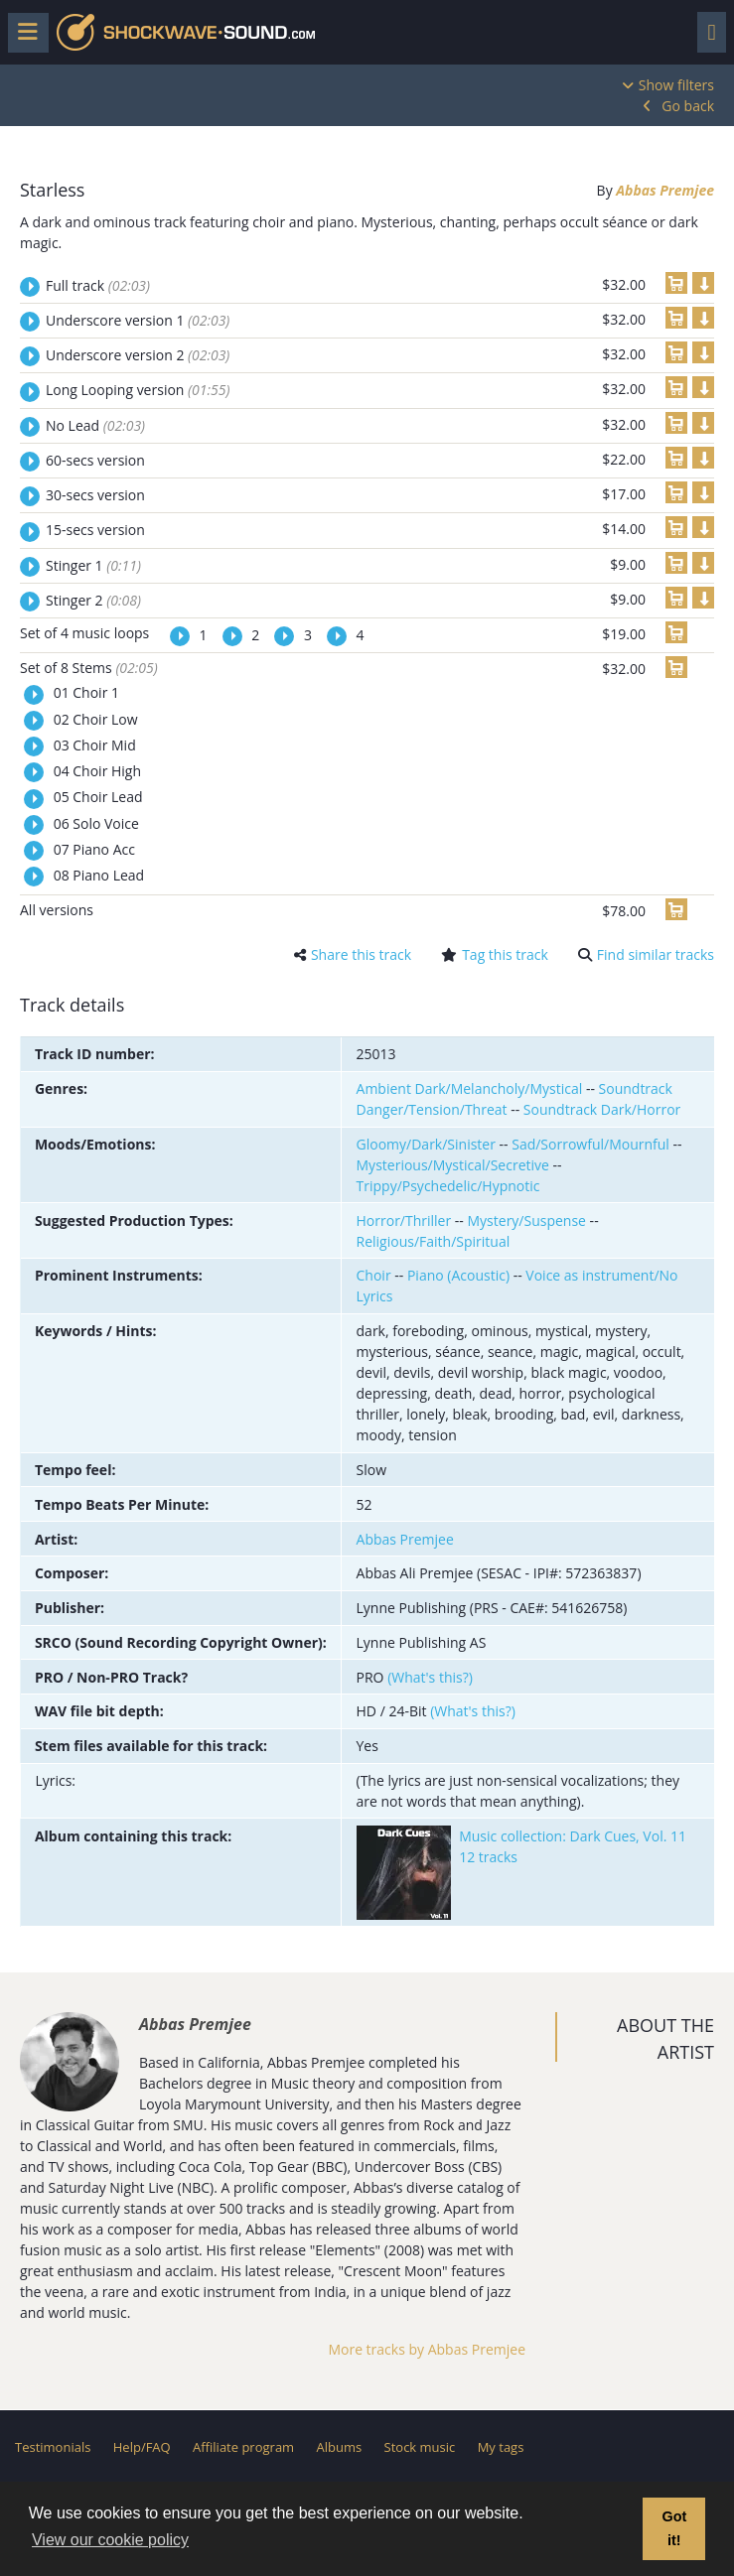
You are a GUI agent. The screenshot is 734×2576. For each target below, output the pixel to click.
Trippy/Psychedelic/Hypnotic (448, 1185)
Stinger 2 (93, 600)
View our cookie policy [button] (110, 2539)
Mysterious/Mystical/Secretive (453, 1164)
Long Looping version (137, 389)
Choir (374, 1275)
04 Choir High (95, 770)
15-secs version (95, 529)
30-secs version (95, 494)
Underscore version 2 (137, 354)
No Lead (95, 425)
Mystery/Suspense (527, 1220)
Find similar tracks (655, 954)
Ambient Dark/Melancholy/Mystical (470, 1088)
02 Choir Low (94, 719)
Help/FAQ (142, 2447)
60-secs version (95, 460)
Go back (687, 105)
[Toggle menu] (28, 33)
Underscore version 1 (137, 320)
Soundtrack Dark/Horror (602, 1109)
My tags (501, 2447)
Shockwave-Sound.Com (186, 32)
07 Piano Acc (92, 849)
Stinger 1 (93, 565)
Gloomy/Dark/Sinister (426, 1144)
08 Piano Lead (97, 875)
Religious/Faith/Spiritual (434, 1241)
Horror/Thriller (404, 1220)
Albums (340, 2447)
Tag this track (505, 954)
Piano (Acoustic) (458, 1275)
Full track (98, 285)
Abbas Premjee (665, 190)
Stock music (420, 2447)
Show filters (676, 84)
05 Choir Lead (96, 796)
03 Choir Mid (93, 745)
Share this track (361, 954)
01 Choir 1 (84, 692)
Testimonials (52, 2447)
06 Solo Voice (94, 823)
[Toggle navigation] (711, 32)
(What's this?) (430, 1677)
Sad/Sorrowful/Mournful (590, 1144)
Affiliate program (243, 2447)
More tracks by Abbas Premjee (426, 2349)
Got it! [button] (673, 2528)
